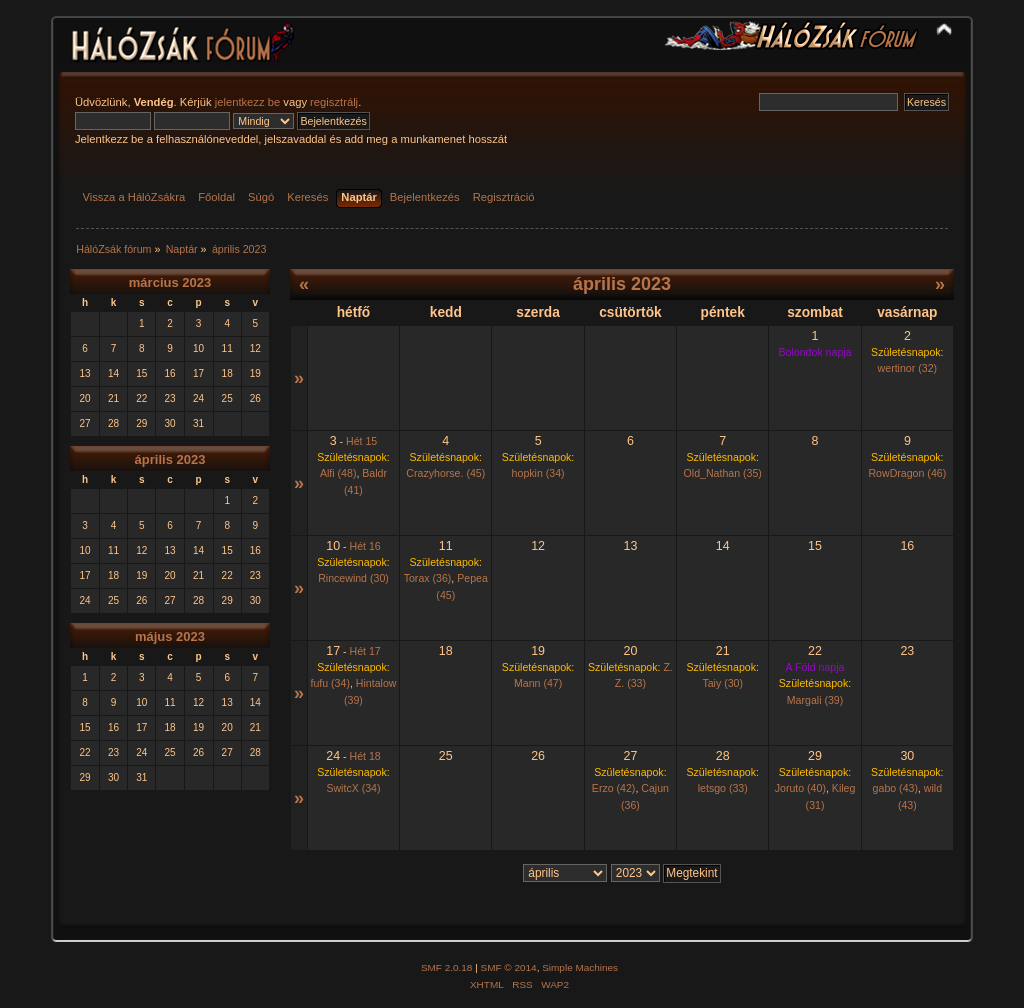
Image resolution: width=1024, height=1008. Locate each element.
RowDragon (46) (907, 473)
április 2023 (170, 459)
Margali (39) (815, 700)
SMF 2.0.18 (447, 967)
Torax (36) (428, 578)
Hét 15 (361, 441)
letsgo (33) (723, 788)
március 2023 (170, 282)
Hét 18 (365, 756)
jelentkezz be (247, 102)
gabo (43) (895, 788)
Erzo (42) (614, 788)
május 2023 (170, 636)
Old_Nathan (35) (723, 473)
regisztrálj (334, 102)
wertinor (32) (907, 368)
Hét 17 (365, 651)
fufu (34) (329, 683)
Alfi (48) (338, 473)
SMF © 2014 (509, 967)
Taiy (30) (722, 683)
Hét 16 (365, 546)
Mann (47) (538, 683)
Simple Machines (580, 967)
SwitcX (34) (353, 788)
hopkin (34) (538, 473)
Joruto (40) (800, 788)
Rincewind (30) (353, 578)
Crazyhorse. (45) (445, 473)
